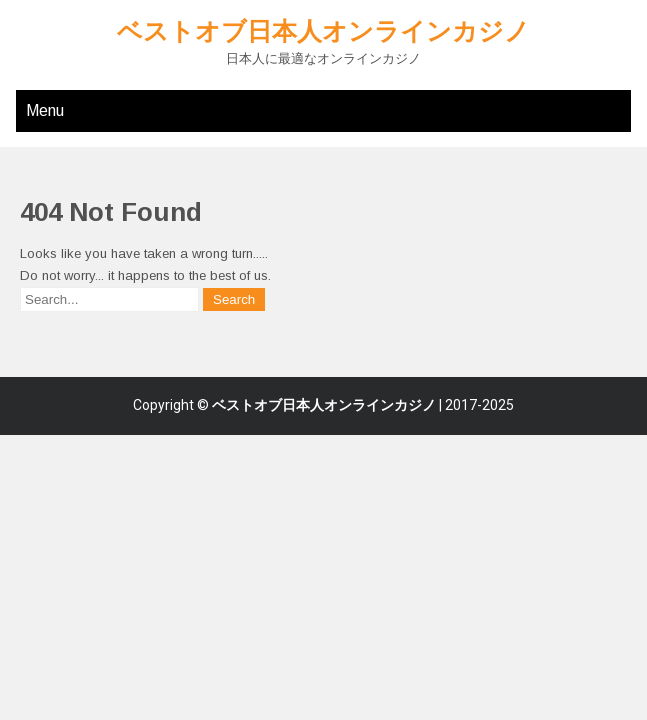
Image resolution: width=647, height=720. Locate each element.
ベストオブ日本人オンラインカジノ (323, 31)
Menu (45, 110)
